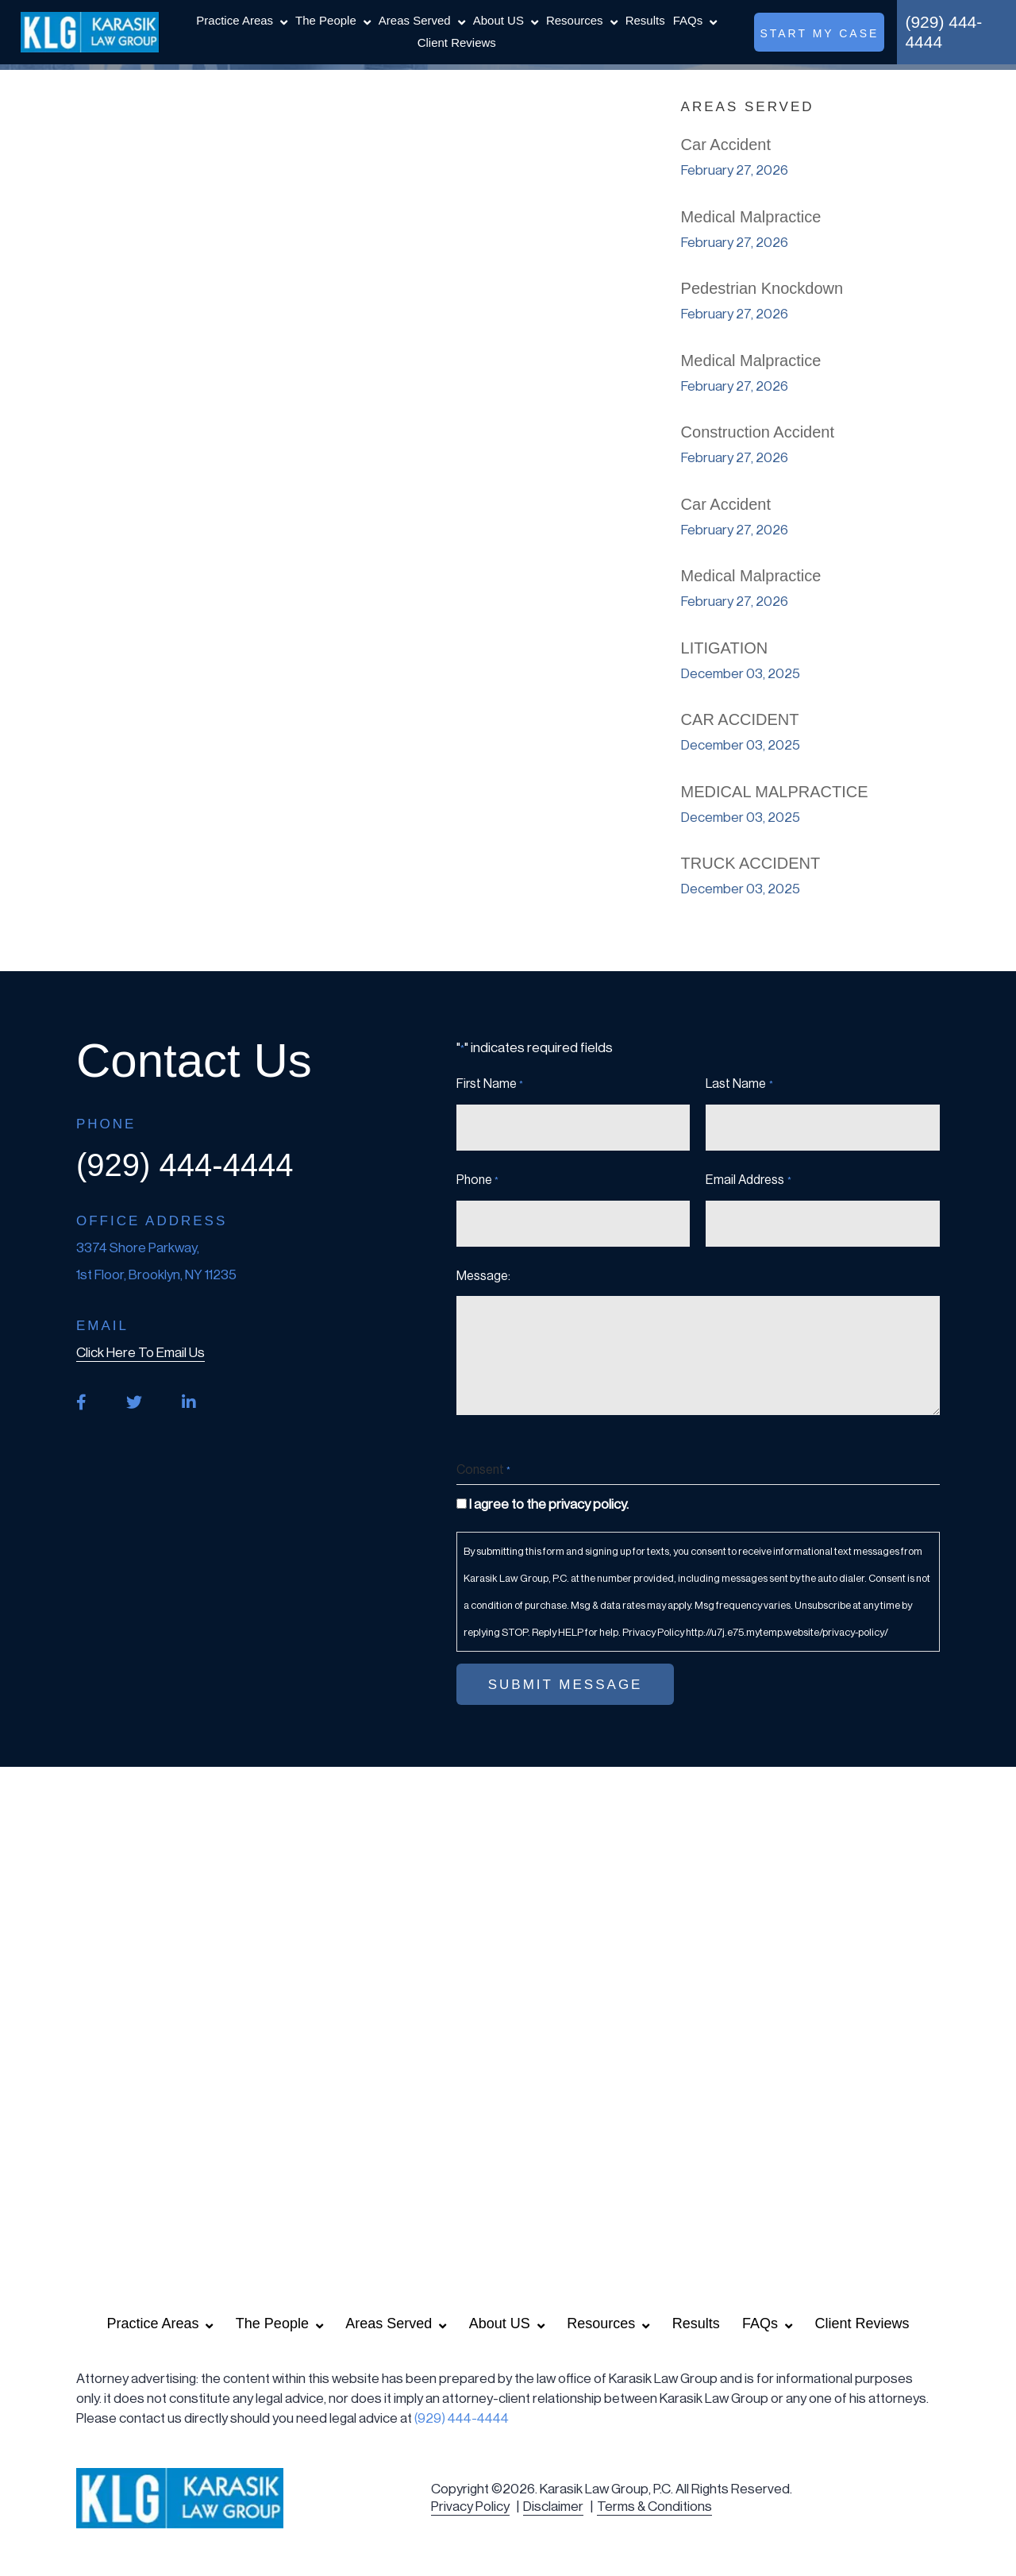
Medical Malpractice (751, 217)
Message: (483, 1276)
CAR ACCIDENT (740, 719)
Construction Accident (757, 432)
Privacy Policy (470, 2506)
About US (498, 20)
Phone (477, 1180)
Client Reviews (457, 42)
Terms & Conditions (654, 2506)
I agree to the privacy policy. (549, 1504)
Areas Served (415, 20)
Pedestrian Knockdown (762, 288)
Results (645, 20)
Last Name (739, 1084)
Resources (574, 20)
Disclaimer (553, 2506)
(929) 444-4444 (943, 32)
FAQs (688, 20)
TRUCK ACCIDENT (751, 863)
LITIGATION (724, 648)
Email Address (748, 1180)
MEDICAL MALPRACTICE (774, 791)
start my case (819, 33)
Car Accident (726, 144)
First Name (489, 1084)
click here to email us (140, 1352)
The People (325, 20)
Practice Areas (234, 20)
